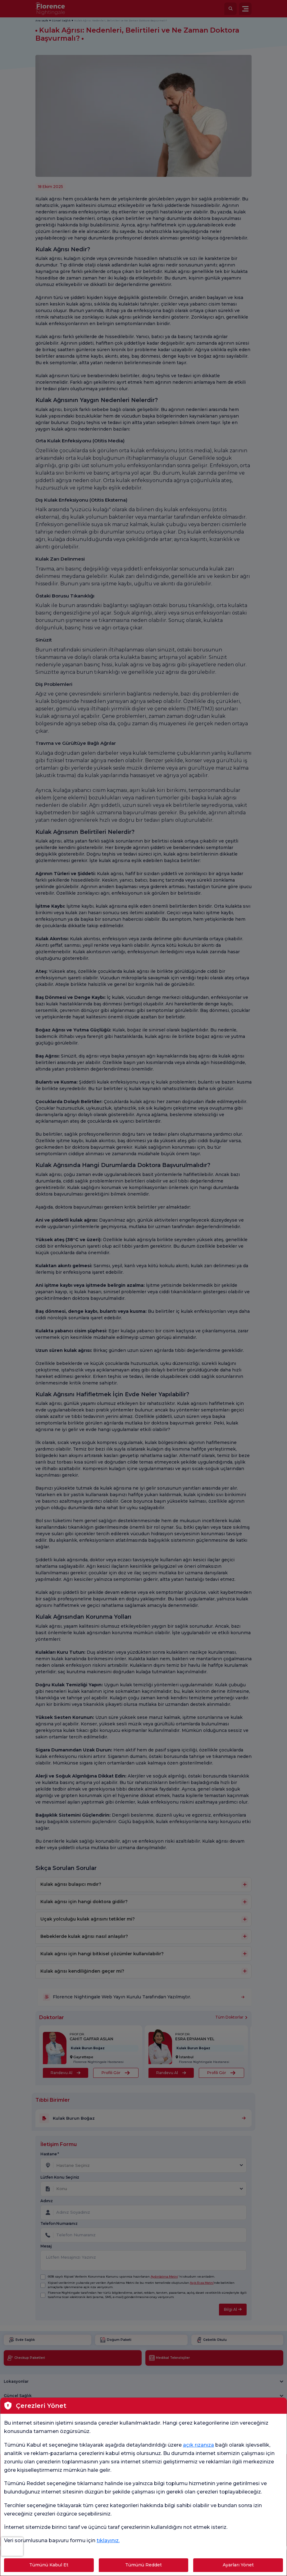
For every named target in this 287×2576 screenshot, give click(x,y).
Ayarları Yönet (238, 2565)
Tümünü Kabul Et (48, 2565)
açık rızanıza (198, 2445)
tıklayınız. (108, 2540)
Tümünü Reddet (143, 2565)
